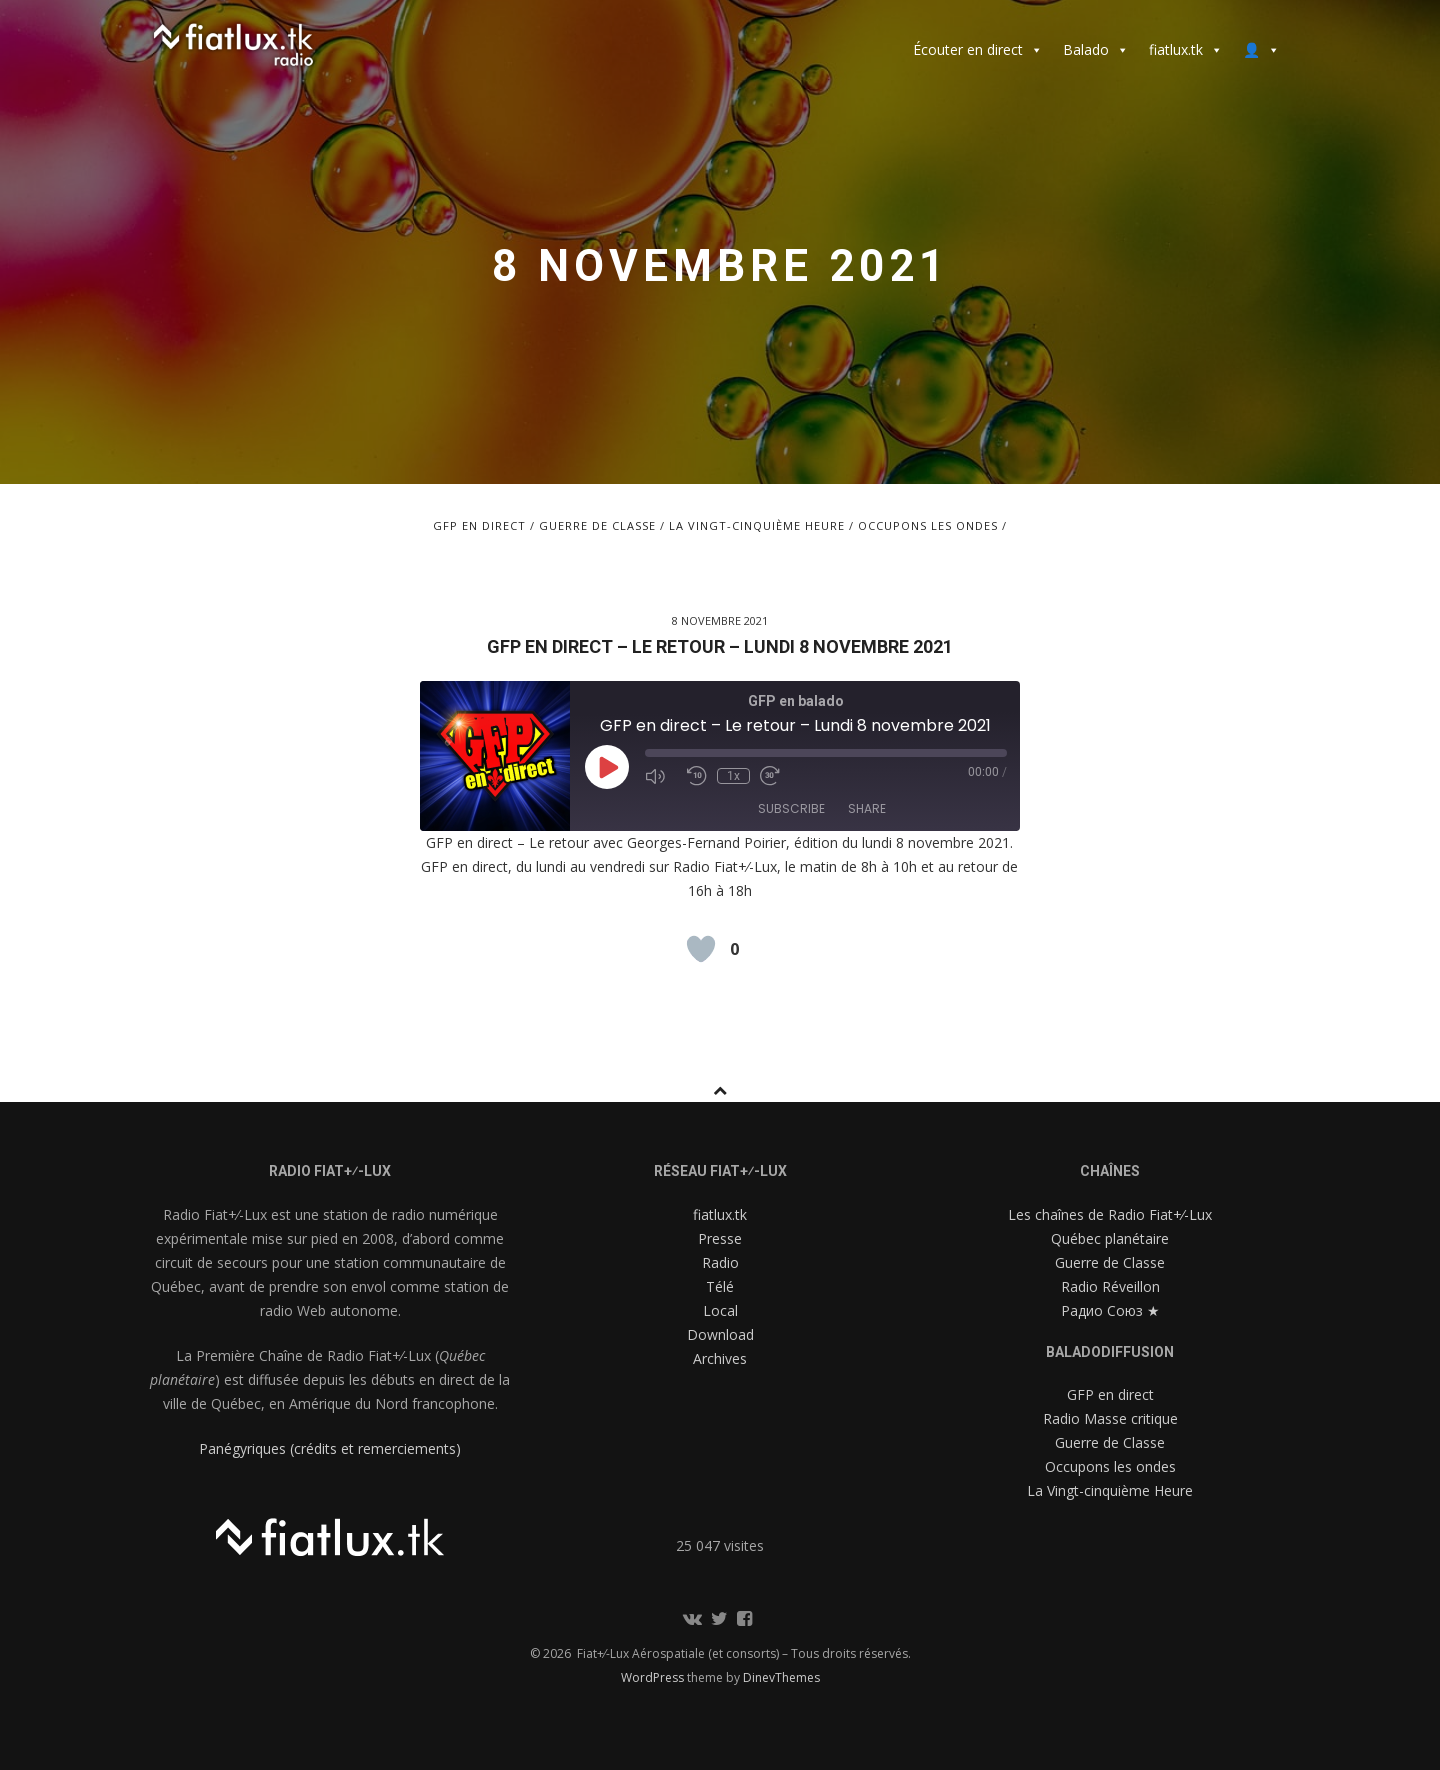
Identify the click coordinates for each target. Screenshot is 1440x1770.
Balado (1096, 49)
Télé (720, 1286)
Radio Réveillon (1110, 1286)
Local (720, 1310)
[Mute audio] (661, 776)
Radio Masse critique (1110, 1418)
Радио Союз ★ (1110, 1310)
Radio (720, 1262)
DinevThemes (781, 1677)
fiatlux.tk (1186, 49)
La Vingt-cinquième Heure (757, 525)
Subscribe (791, 808)
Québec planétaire (1110, 1238)
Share (867, 808)
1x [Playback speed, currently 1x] (733, 776)
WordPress (654, 1677)
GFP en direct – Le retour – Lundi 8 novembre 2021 (720, 646)
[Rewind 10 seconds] (697, 776)
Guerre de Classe (597, 525)
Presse (720, 1238)
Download (720, 1334)
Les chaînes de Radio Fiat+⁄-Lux (1110, 1214)
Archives (720, 1358)
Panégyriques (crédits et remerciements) (330, 1448)
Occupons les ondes (928, 525)
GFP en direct (479, 525)
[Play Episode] (607, 767)
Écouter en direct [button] (978, 49)
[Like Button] (701, 949)
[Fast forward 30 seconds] (776, 776)
